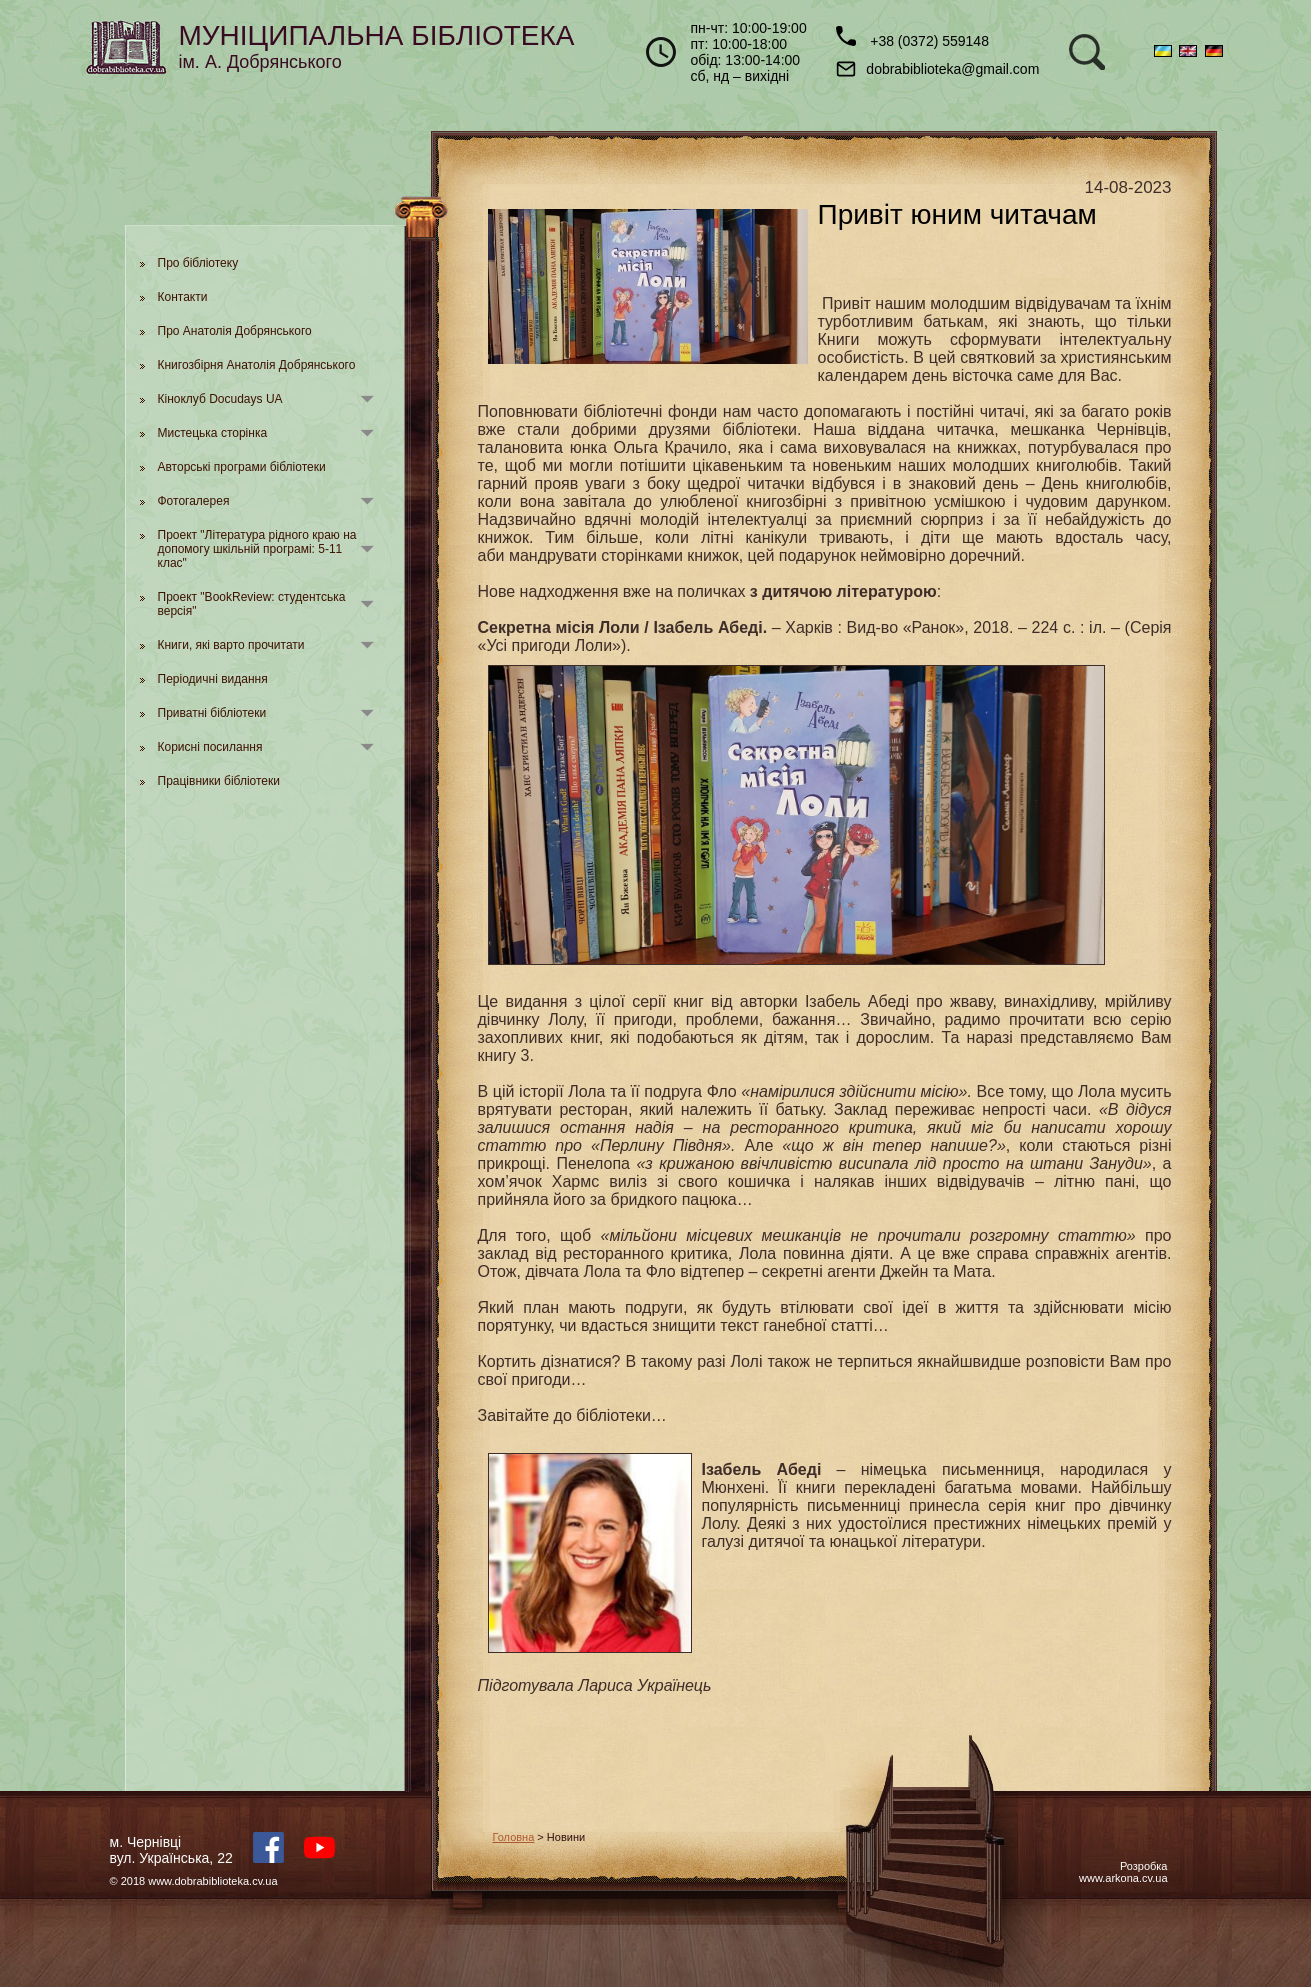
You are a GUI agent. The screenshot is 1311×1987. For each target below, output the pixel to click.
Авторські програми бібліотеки (242, 467)
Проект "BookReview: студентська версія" (252, 604)
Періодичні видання (213, 679)
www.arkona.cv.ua (1123, 1878)
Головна (514, 1837)
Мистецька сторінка (213, 433)
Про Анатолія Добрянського (235, 331)
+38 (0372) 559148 (912, 37)
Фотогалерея (194, 501)
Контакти (183, 297)
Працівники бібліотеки (219, 781)
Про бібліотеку (198, 263)
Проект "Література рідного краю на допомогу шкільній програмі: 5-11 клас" (257, 549)
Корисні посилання (210, 747)
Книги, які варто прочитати (231, 645)
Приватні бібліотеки (212, 713)
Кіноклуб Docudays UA (220, 399)
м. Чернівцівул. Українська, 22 (171, 1850)
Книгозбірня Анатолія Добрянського (257, 365)
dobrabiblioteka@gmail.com (937, 69)
